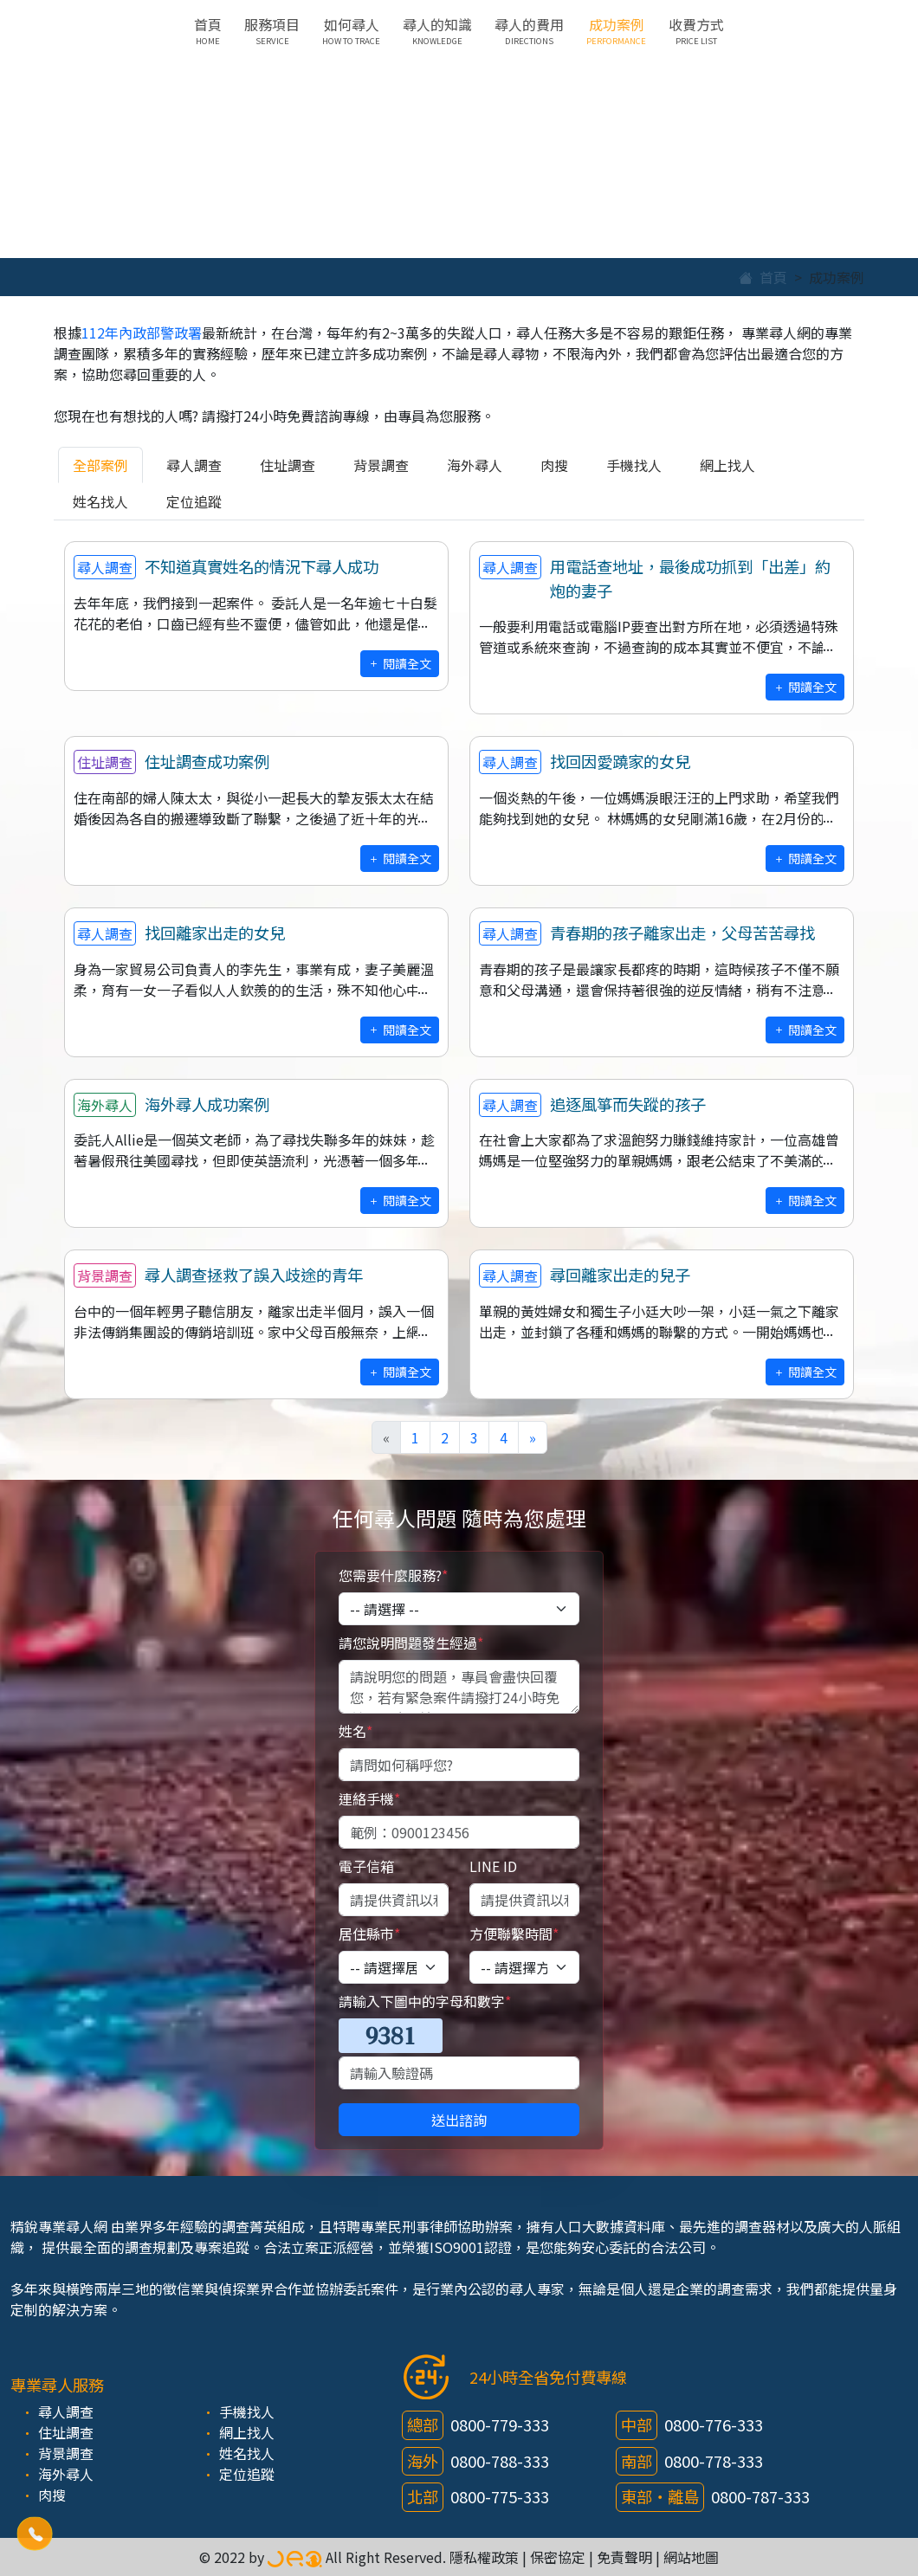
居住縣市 (369, 1933)
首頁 (208, 30)
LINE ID (493, 1866)
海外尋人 (474, 465)
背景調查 (381, 465)
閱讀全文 (399, 663)
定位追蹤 (194, 501)
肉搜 (554, 465)
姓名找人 (100, 501)
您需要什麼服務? (393, 1575)
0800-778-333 (713, 2461)
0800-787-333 (760, 2496)
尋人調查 (194, 465)
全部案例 (100, 465)
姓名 (355, 1731)
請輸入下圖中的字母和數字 (425, 2001)
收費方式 (696, 30)
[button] (34, 2533)
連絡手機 (369, 1798)
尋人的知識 (437, 30)
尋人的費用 (529, 30)
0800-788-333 (499, 2461)
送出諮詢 (459, 2119)
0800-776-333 (713, 2424)
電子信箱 (366, 1866)
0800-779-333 (499, 2424)
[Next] (532, 1437)
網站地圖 (691, 2557)
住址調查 (287, 465)
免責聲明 (624, 2557)
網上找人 (727, 465)
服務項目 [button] (272, 30)
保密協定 (557, 2557)
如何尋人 (351, 30)
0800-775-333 (499, 2496)
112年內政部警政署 (141, 332)
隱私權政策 (484, 2557)
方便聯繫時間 (514, 1933)
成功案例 (616, 30)
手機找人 (634, 465)
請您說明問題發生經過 (411, 1642)
